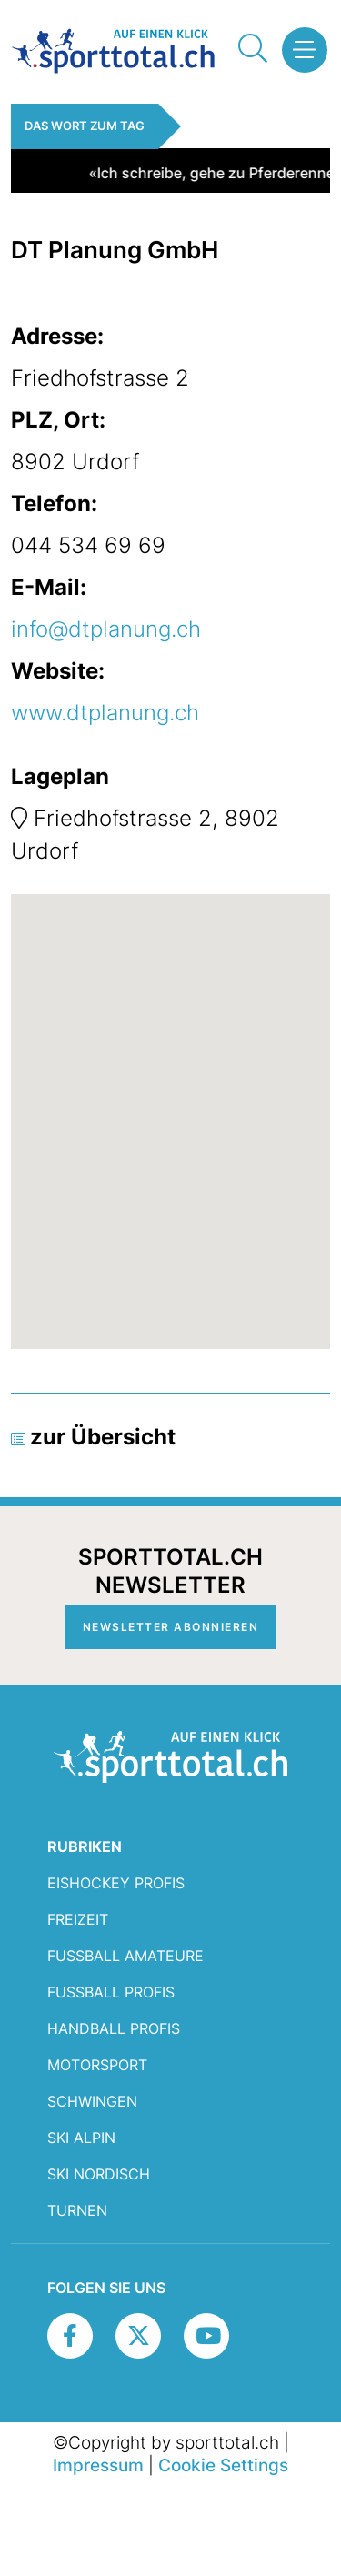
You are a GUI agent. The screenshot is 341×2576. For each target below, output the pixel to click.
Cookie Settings (223, 2465)
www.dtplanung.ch (105, 712)
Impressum (98, 2465)
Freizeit (77, 1919)
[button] (299, 50)
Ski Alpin (81, 2137)
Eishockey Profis (116, 1883)
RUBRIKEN (84, 1846)
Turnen (77, 2210)
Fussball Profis (111, 1992)
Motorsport (97, 2065)
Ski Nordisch (98, 2174)
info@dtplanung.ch (106, 629)
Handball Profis (113, 2028)
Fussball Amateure (125, 1956)
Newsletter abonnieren (171, 1627)
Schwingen (92, 2101)
